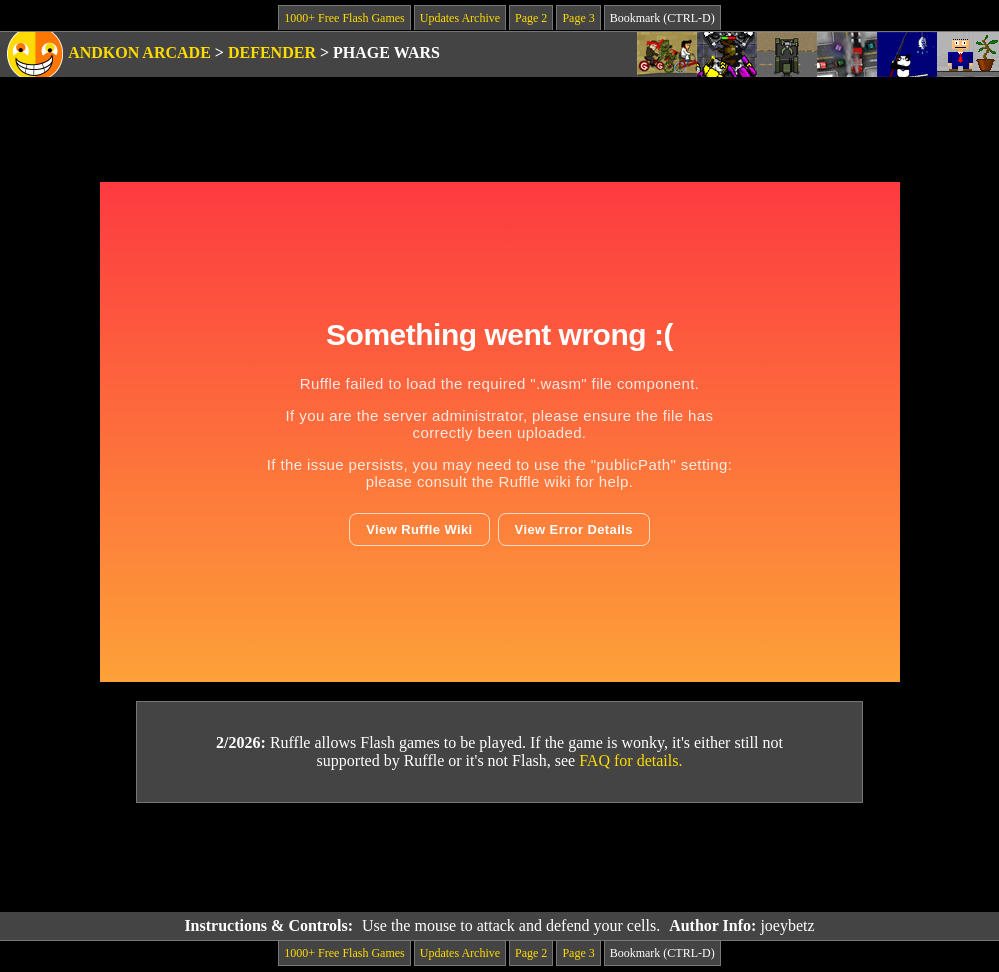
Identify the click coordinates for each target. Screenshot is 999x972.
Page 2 (531, 18)
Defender (272, 52)
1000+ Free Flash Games (344, 18)
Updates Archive (460, 18)
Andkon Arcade (139, 52)
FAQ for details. (630, 760)
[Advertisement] (500, 858)
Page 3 (578, 18)
